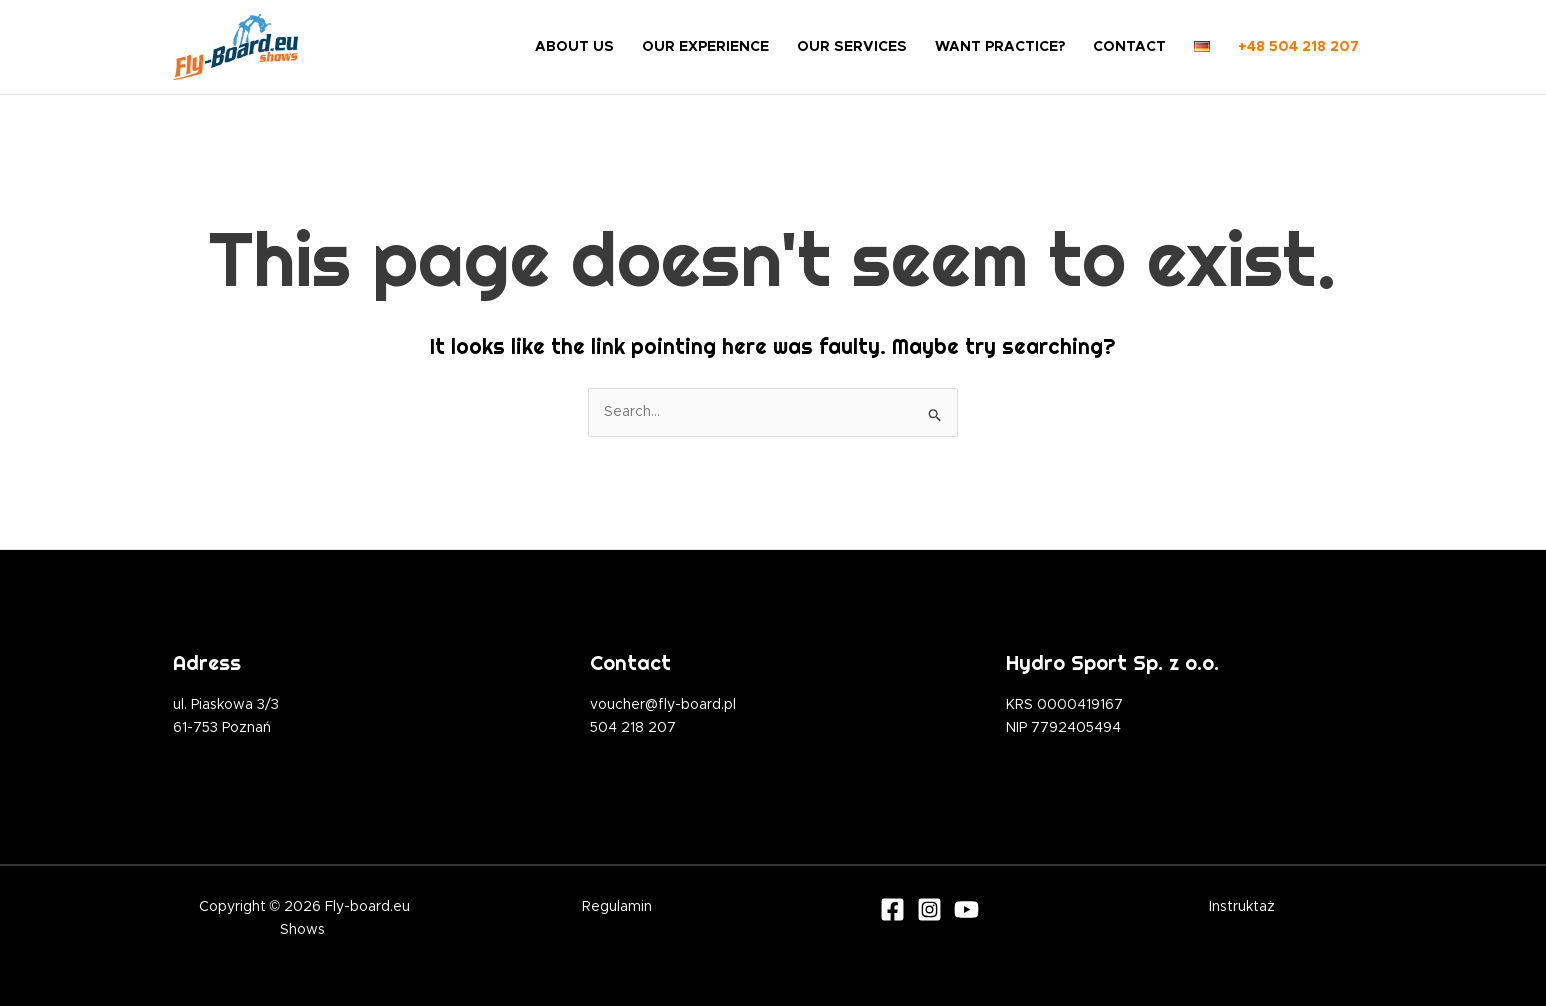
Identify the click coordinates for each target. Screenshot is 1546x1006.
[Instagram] (929, 909)
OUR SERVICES (852, 47)
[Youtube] (966, 909)
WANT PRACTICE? (1000, 47)
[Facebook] (892, 909)
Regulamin (617, 907)
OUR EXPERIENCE (705, 47)
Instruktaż (1242, 907)
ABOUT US (574, 47)
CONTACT (1129, 47)
